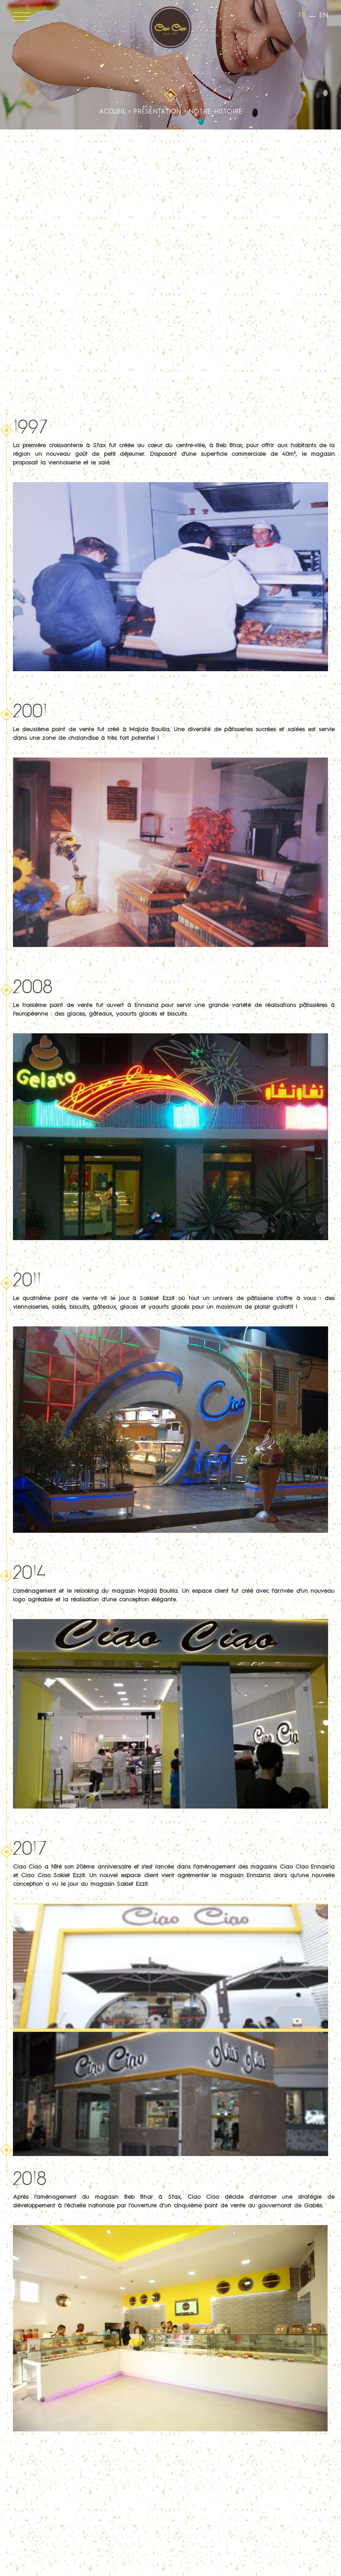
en (323, 15)
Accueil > (116, 112)
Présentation (157, 112)
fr (302, 15)
